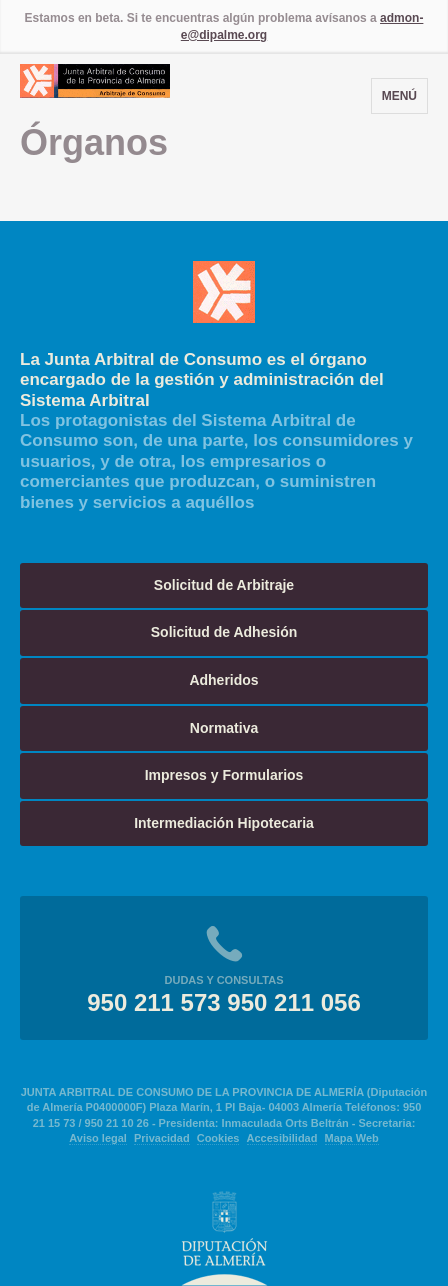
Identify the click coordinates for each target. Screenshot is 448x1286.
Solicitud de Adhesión (224, 632)
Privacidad (162, 1138)
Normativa (224, 728)
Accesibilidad (282, 1138)
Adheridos (223, 680)
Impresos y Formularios (224, 775)
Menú (399, 96)
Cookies (218, 1138)
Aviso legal (98, 1138)
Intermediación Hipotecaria (224, 823)
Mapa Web (352, 1138)
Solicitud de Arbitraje (224, 585)
